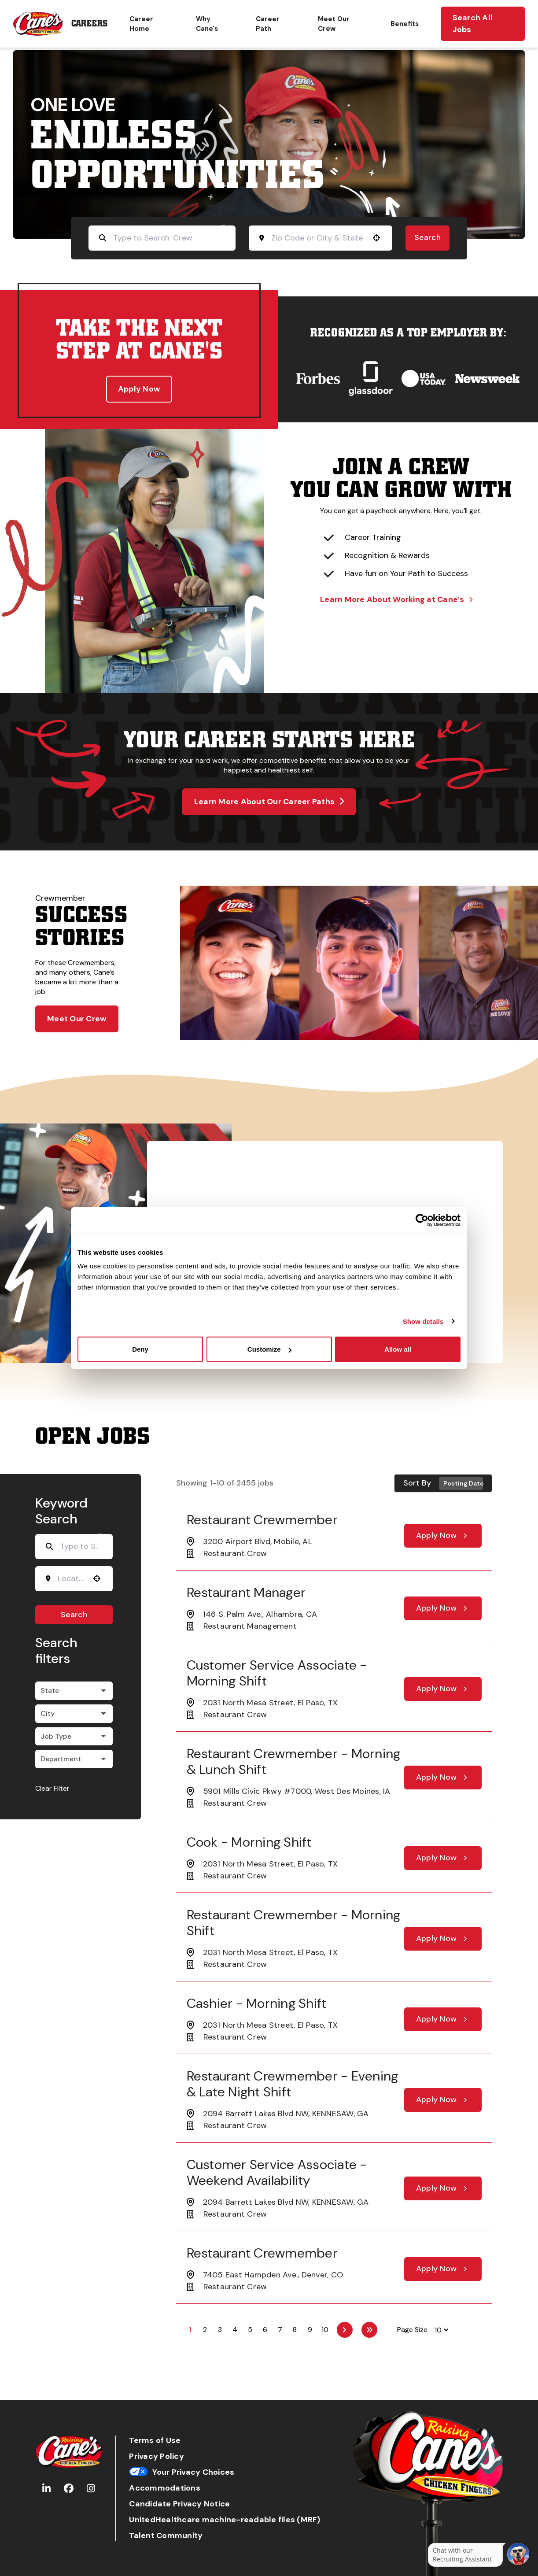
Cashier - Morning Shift (257, 2003)
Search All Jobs (473, 23)
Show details (423, 1321)
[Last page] (369, 2330)
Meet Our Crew (334, 24)
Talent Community (166, 2536)
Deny (140, 1349)
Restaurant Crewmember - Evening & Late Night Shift (292, 2083)
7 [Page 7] (280, 2329)
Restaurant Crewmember (262, 1519)
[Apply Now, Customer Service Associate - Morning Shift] (443, 1689)
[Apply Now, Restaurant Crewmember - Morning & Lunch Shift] (443, 1777)
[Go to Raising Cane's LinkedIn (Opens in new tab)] (46, 2488)
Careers (89, 23)
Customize (269, 1349)
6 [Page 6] (265, 2329)
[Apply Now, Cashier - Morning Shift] (443, 2019)
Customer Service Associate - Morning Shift (277, 1672)
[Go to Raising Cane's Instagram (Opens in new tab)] (91, 2488)
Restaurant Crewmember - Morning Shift (294, 1922)
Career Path (268, 24)
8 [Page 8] (295, 2329)
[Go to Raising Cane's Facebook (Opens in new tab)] (69, 2488)
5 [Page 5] (250, 2329)
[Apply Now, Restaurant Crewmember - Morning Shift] (443, 1939)
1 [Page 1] (190, 2329)
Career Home (141, 24)
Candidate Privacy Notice (179, 2504)
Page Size (412, 2329)
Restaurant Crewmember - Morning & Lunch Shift (294, 1761)
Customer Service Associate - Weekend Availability (277, 2172)
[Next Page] (345, 2330)
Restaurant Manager (246, 1592)
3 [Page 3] (220, 2329)
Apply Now (139, 389)
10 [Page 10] (324, 2329)
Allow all (397, 1349)
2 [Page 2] (205, 2329)
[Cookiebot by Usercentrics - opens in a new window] (422, 1220)
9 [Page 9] (310, 2329)
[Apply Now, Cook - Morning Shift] (443, 1858)
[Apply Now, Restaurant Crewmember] (443, 1536)
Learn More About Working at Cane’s (396, 599)
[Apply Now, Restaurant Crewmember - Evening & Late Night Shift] (443, 2100)
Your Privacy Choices (181, 2472)
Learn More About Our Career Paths (269, 801)
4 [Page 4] (234, 2329)
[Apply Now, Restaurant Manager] (443, 1608)
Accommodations (164, 2488)
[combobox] (317, 238)
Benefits (405, 23)
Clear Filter (52, 1788)
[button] (376, 237)
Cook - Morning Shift (249, 1842)
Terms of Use (155, 2441)
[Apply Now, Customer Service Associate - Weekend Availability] (443, 2188)
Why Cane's (207, 24)
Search (427, 237)
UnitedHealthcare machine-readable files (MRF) (224, 2520)
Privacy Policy (156, 2456)
